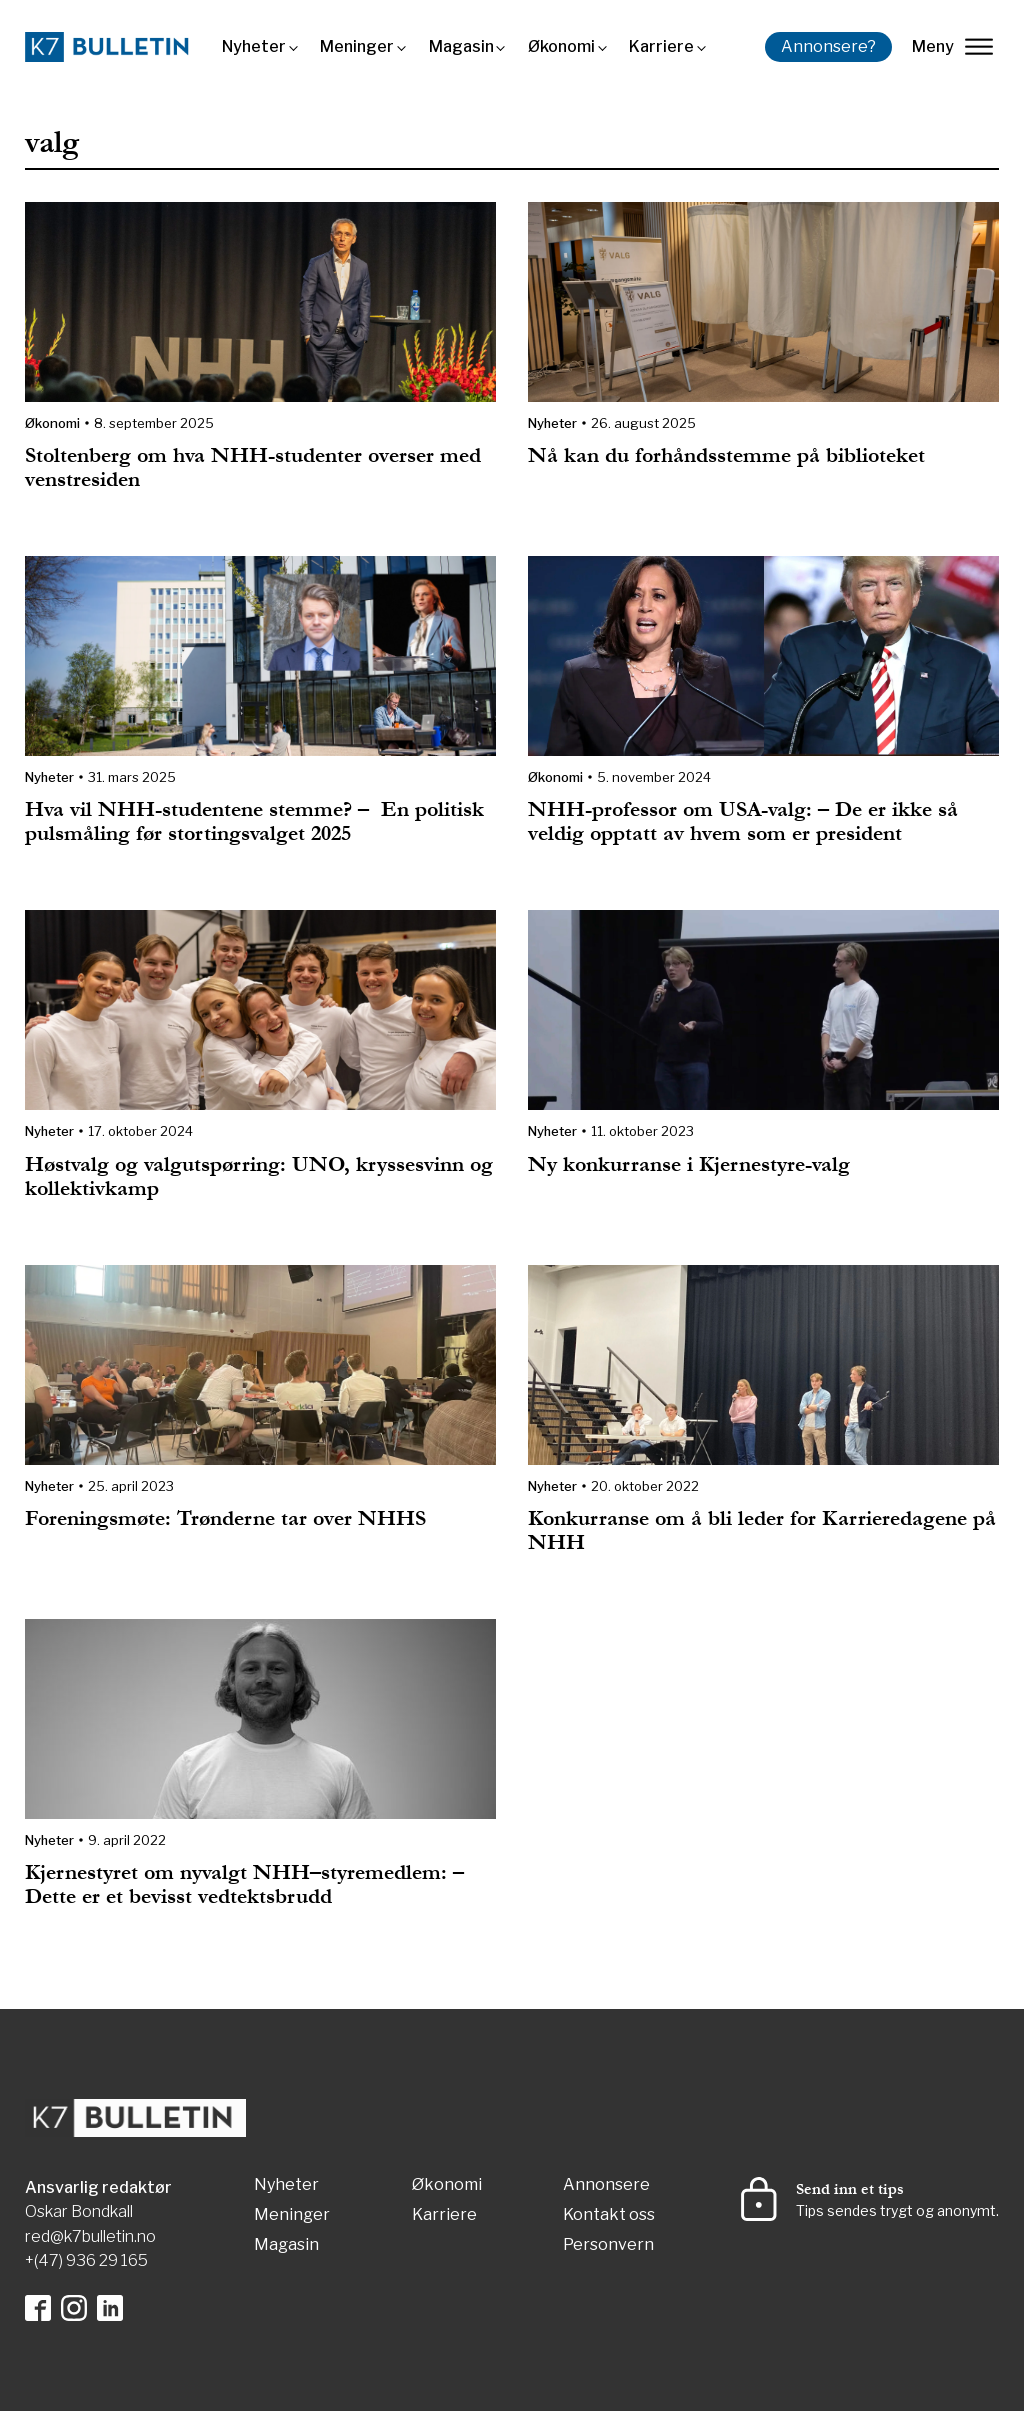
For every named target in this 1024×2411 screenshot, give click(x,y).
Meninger (357, 46)
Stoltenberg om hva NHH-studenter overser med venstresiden (253, 467)
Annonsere (606, 2185)
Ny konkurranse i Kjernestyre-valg (689, 1164)
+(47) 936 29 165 (86, 2260)
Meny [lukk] (952, 46)
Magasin (461, 46)
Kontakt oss (609, 2215)
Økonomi (561, 46)
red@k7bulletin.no (90, 2236)
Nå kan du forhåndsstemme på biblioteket (726, 455)
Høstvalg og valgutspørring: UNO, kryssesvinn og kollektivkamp (259, 1176)
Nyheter (254, 46)
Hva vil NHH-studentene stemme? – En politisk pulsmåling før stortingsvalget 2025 (254, 821)
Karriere (661, 46)
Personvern (608, 2245)
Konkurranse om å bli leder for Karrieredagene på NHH (762, 1530)
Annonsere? (828, 46)
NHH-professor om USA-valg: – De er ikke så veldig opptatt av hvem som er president (743, 821)
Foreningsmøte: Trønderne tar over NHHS (225, 1518)
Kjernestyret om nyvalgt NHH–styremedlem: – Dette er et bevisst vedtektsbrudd (244, 1884)
